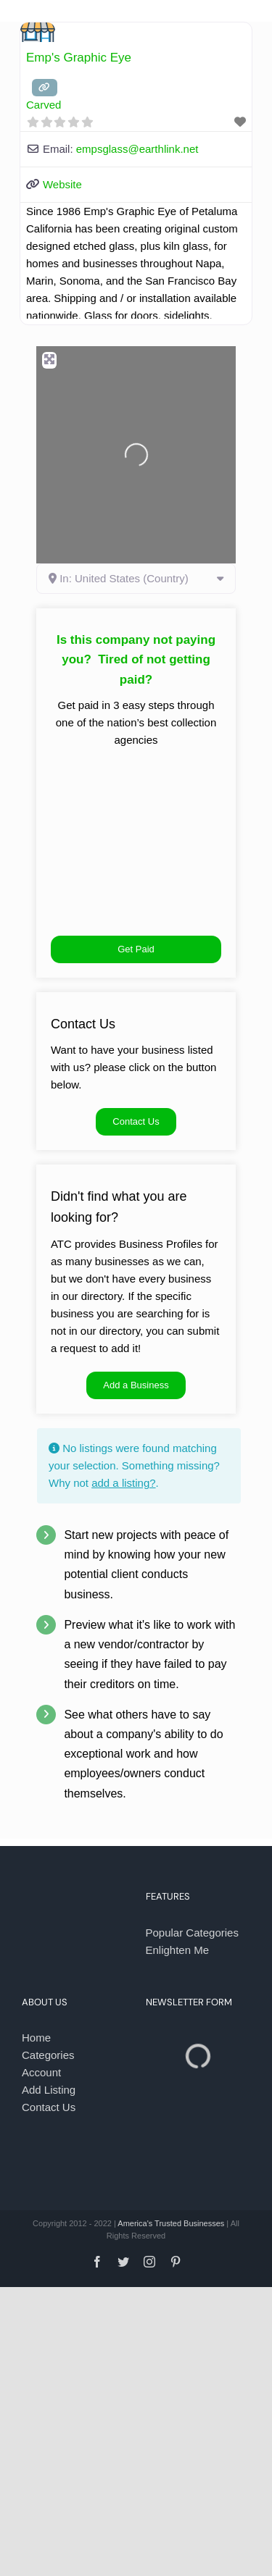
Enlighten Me (178, 1950)
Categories (48, 2055)
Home (36, 2037)
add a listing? (123, 1483)
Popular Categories (192, 1932)
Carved (43, 104)
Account (41, 2072)
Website (62, 184)
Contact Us (48, 2107)
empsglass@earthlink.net (137, 149)
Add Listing (48, 2090)
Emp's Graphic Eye (78, 57)
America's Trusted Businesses (171, 2223)
